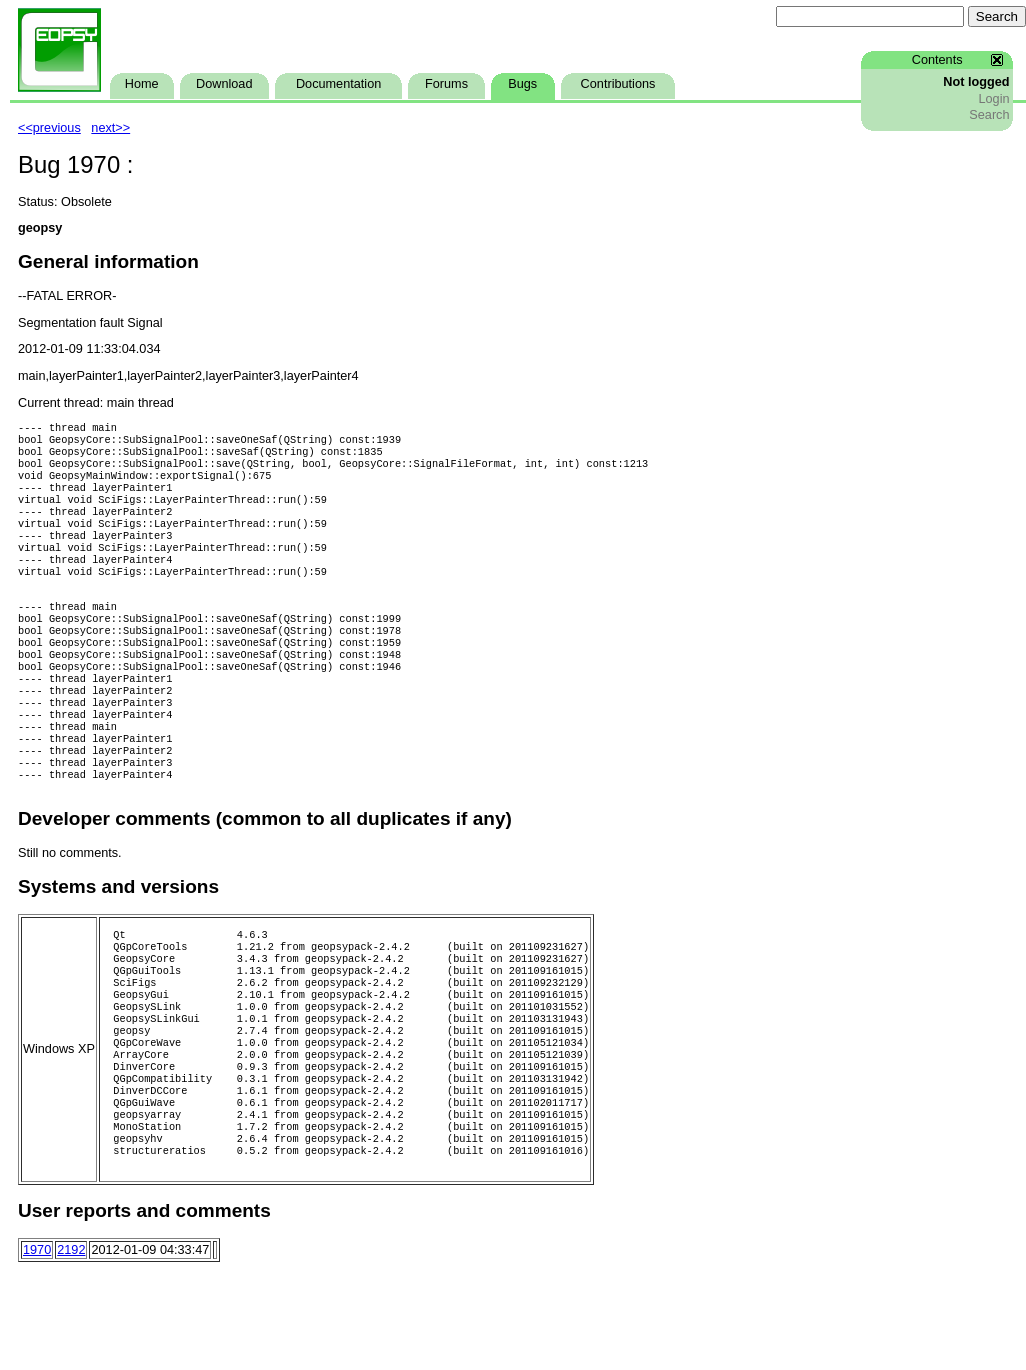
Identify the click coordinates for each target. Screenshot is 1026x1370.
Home (142, 84)
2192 (71, 1350)
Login (993, 99)
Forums (446, 84)
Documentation (338, 84)
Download (224, 84)
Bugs (522, 84)
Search (989, 115)
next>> (110, 128)
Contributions (618, 84)
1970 (37, 1350)
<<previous (49, 128)
